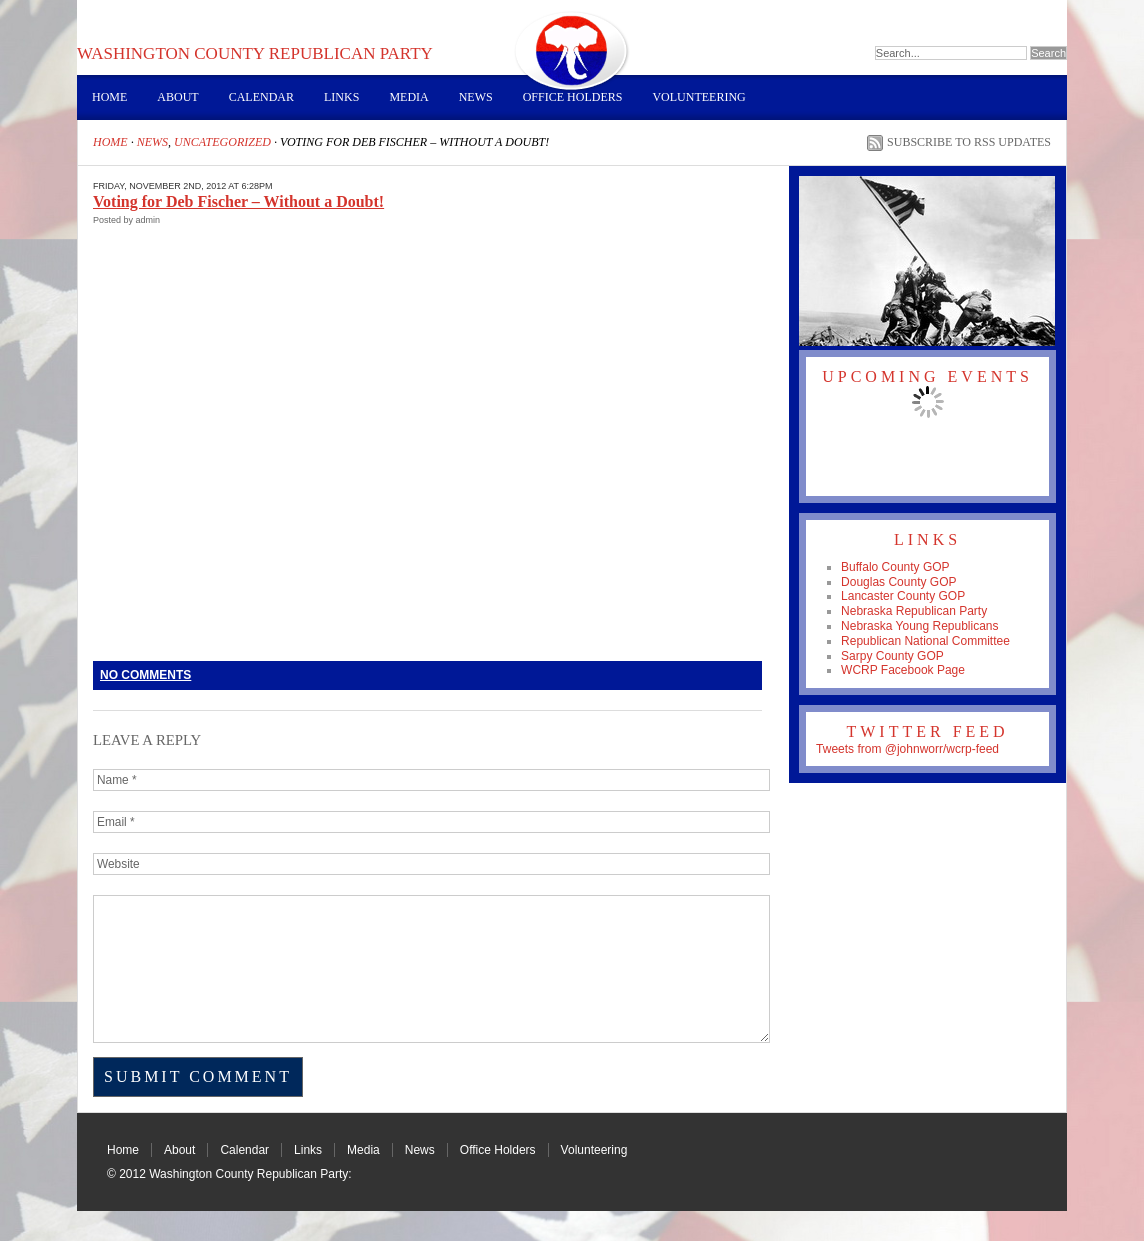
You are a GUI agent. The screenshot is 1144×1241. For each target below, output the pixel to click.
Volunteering (698, 97)
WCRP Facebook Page (903, 670)
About (177, 97)
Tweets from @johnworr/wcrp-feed (907, 749)
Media (408, 97)
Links (341, 97)
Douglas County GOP (898, 582)
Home (109, 97)
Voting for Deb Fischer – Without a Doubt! (238, 201)
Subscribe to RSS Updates (969, 142)
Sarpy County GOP (892, 656)
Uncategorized (222, 142)
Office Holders (573, 97)
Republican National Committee (925, 641)
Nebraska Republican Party (914, 611)
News (476, 97)
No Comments (145, 675)
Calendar (261, 97)
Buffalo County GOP (895, 567)
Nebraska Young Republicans (919, 626)
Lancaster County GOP (903, 596)
